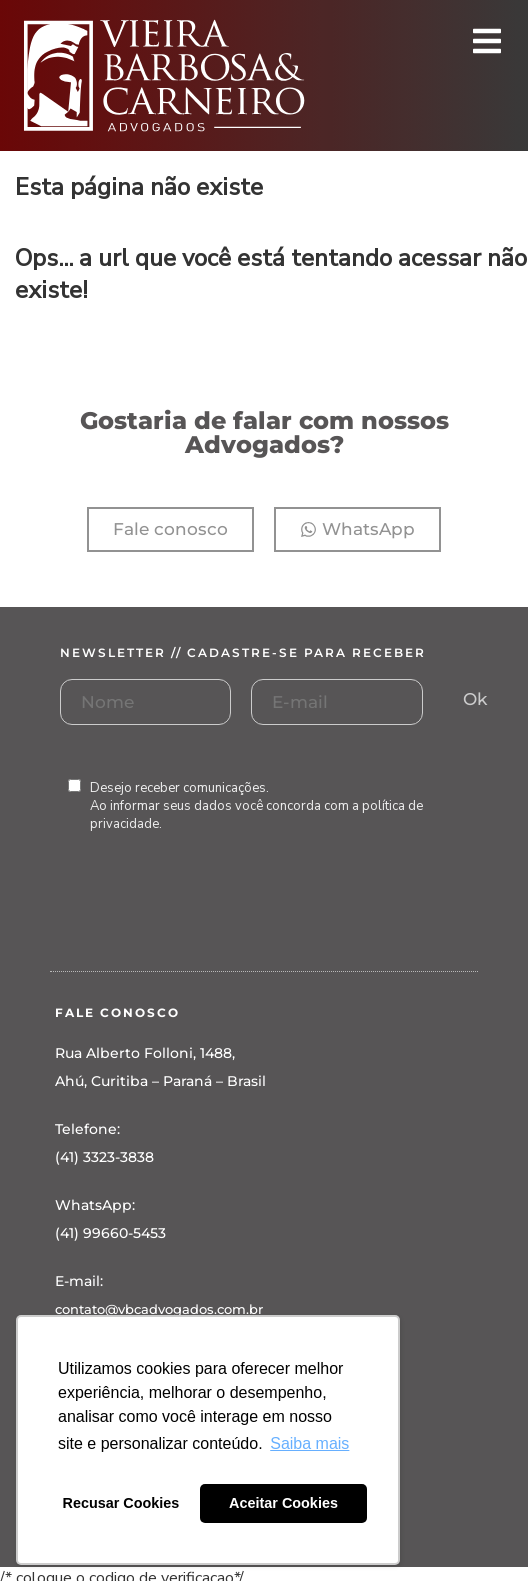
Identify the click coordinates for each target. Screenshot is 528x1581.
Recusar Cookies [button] (121, 1503)
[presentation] (212, 922)
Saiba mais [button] (309, 1443)
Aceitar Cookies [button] (283, 1503)
